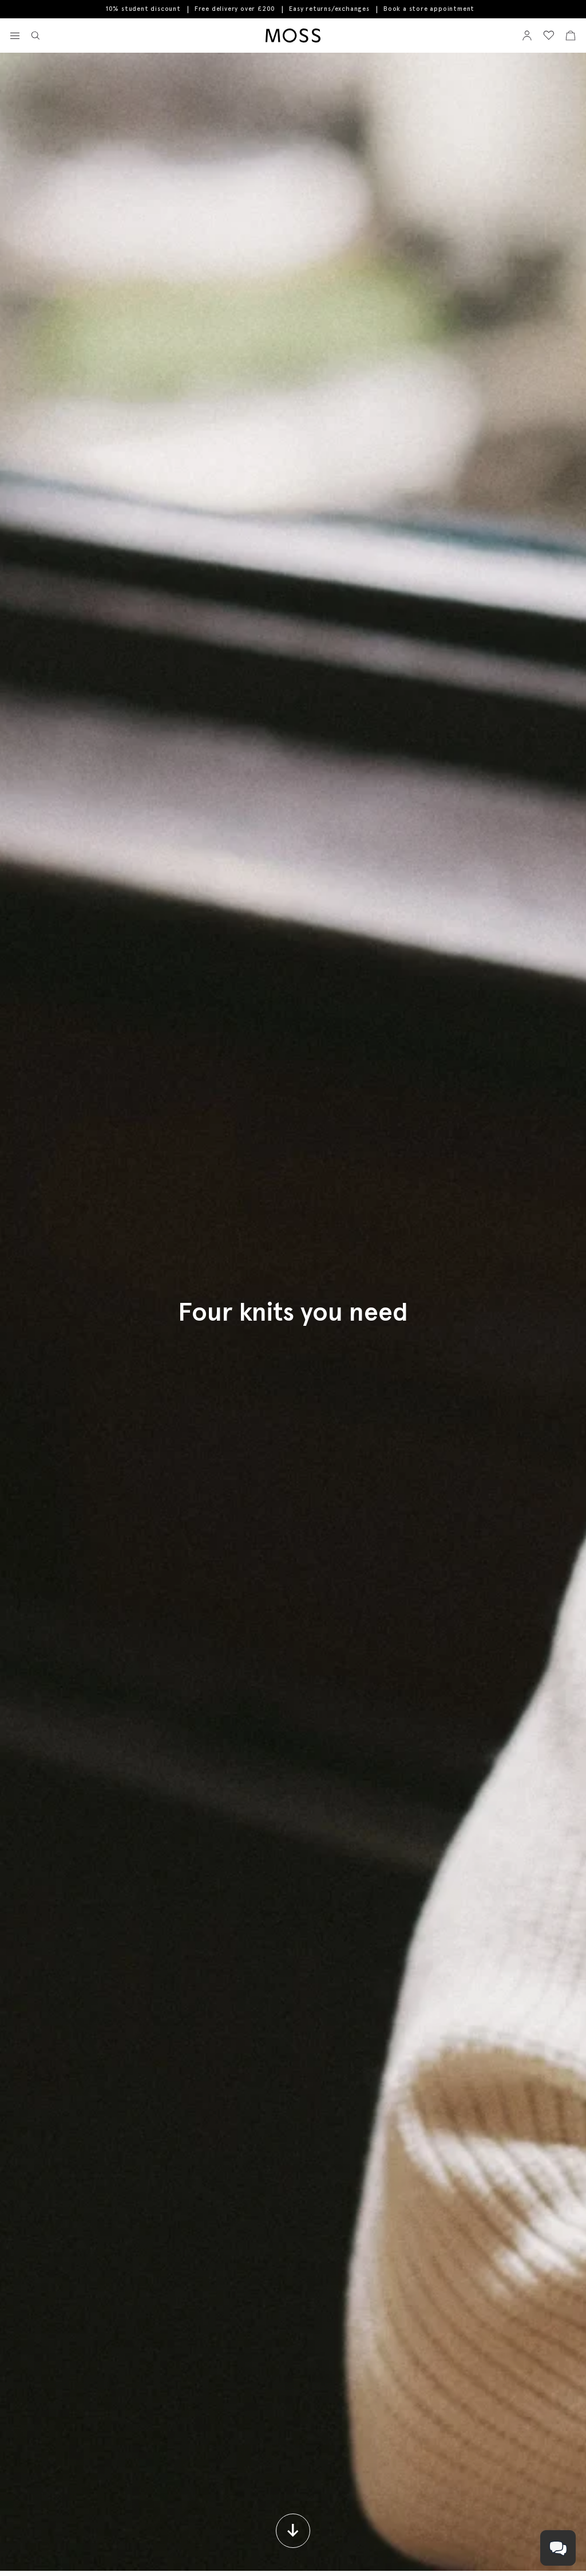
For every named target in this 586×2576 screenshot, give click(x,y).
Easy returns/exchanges (329, 9)
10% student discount (143, 9)
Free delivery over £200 (235, 9)
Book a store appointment (428, 9)
